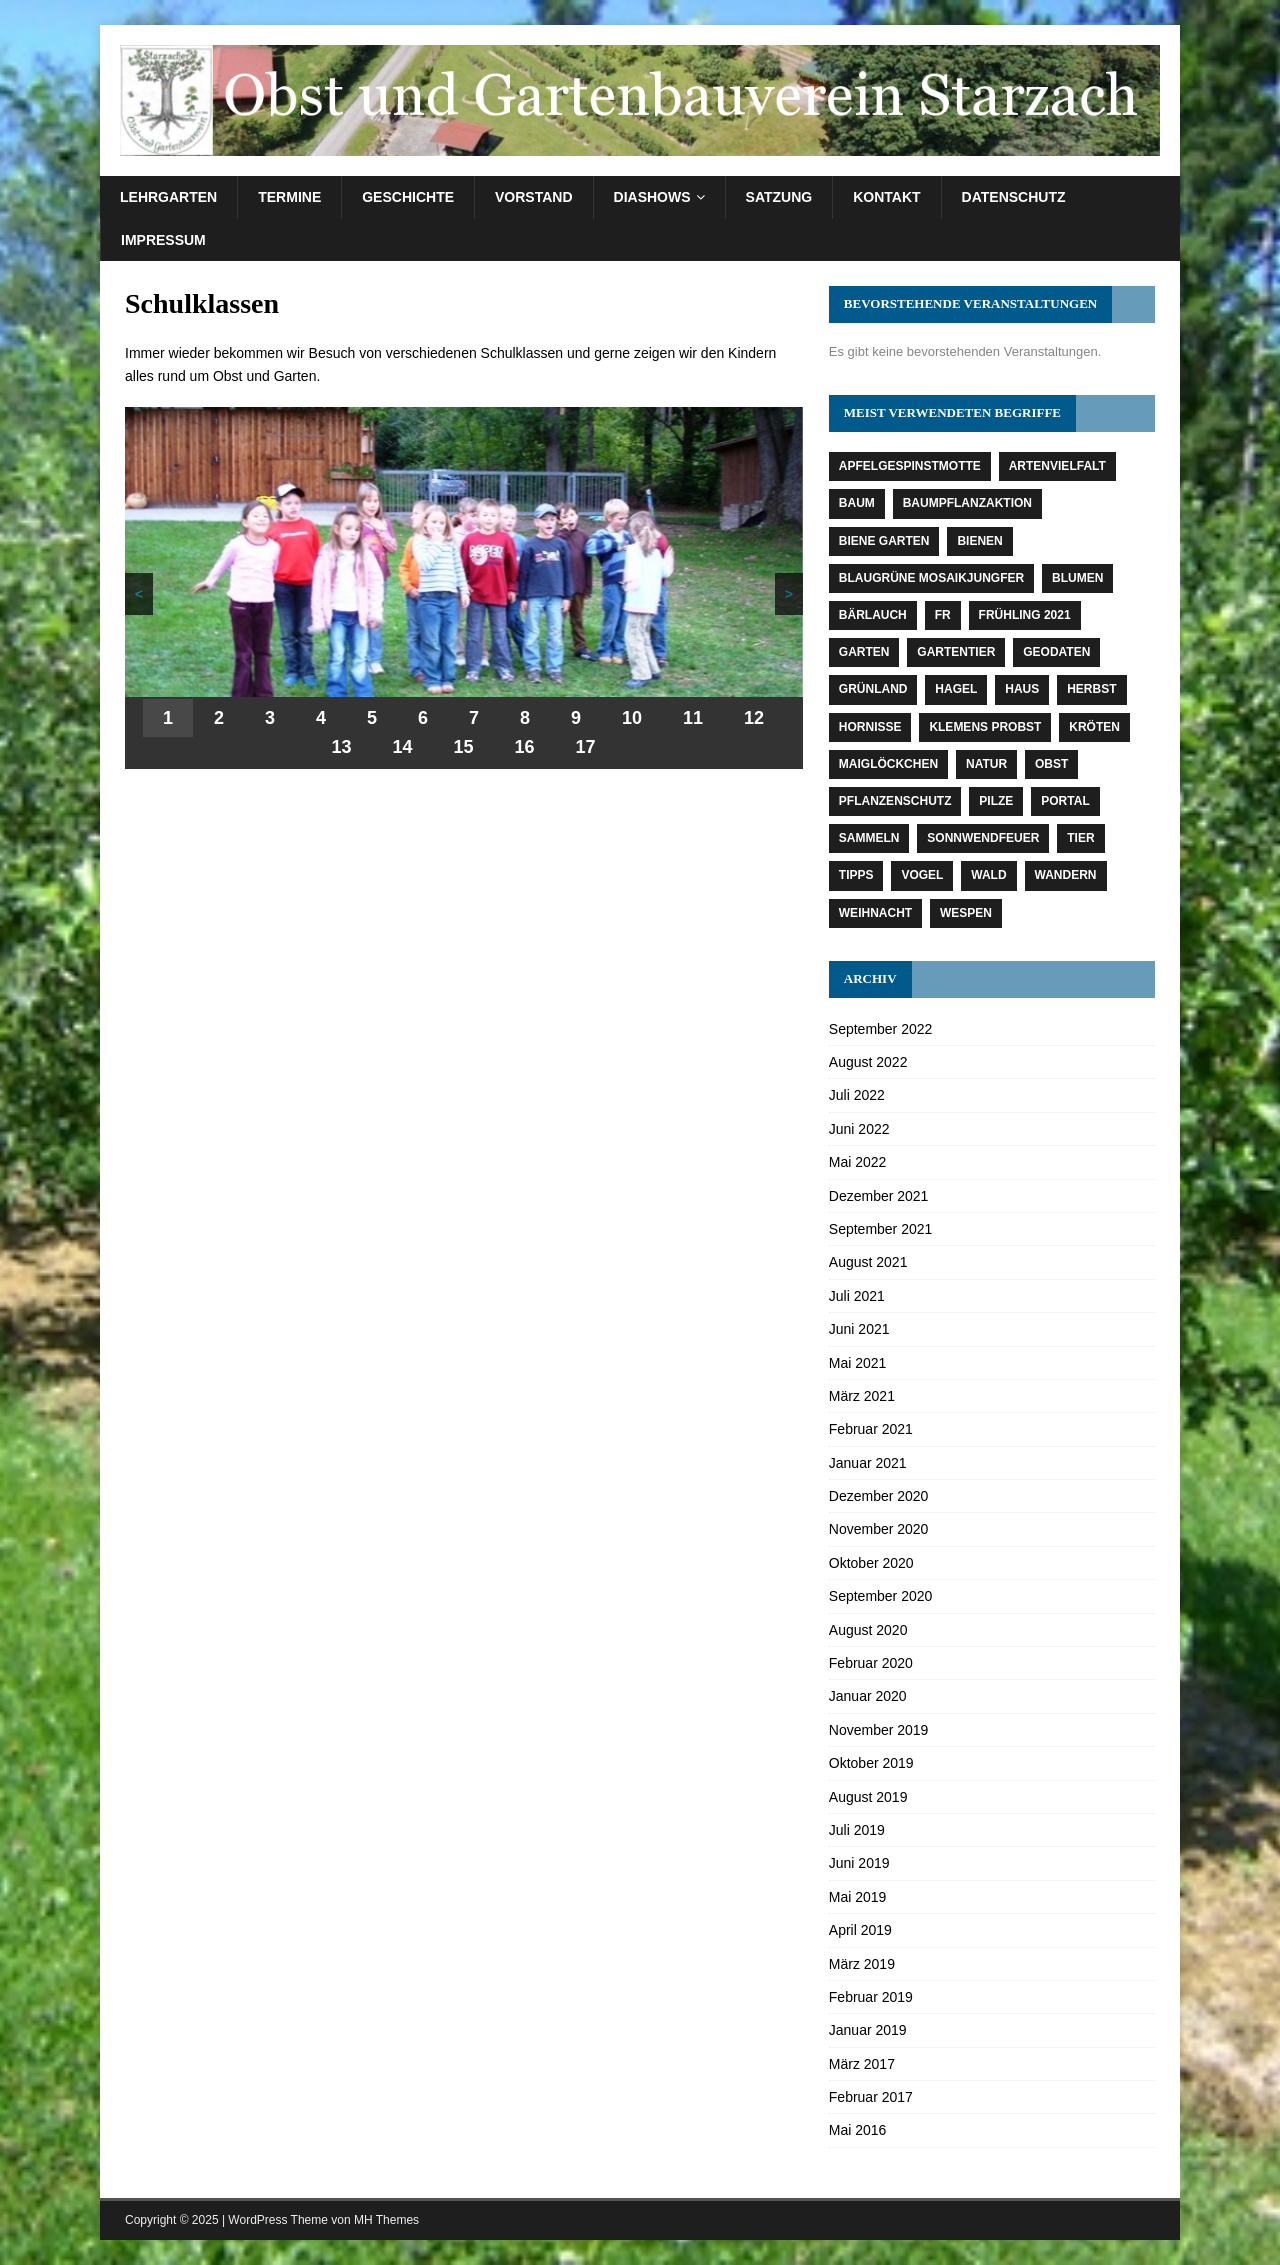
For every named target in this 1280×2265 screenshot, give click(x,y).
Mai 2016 (858, 2130)
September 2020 (881, 1596)
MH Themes (386, 2220)
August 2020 (868, 1630)
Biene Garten (884, 541)
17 (586, 747)
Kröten (1094, 727)
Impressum (163, 240)
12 (754, 718)
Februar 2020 (871, 1663)
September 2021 (881, 1229)
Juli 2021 (857, 1296)
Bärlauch (873, 615)
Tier (1080, 838)
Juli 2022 (857, 1095)
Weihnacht (875, 913)
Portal (1065, 801)
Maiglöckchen (888, 764)
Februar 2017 (871, 2097)
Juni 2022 (859, 1129)
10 (632, 718)
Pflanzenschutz (895, 801)
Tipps (856, 875)
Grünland (873, 689)
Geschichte (408, 197)
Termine (289, 197)
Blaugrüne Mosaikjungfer (931, 578)
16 (525, 747)
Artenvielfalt (1057, 466)
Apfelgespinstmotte (910, 466)
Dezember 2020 (879, 1496)
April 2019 (860, 1930)
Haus (1022, 689)
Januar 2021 (868, 1463)
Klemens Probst (985, 727)
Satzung (779, 197)
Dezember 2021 (879, 1196)
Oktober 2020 (871, 1563)
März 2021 (862, 1396)
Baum (857, 503)
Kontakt (886, 197)
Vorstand (534, 197)
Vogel (922, 875)
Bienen (979, 541)
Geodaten (1056, 652)
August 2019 (868, 1797)
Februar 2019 (871, 1997)
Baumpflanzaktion (967, 503)
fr (943, 615)
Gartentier (956, 652)
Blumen (1077, 578)
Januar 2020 (868, 1696)
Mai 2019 (858, 1897)
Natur (986, 764)
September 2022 (881, 1029)
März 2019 (862, 1964)
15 (464, 747)
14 (402, 747)
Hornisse (870, 727)
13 (341, 747)
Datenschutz (1014, 197)
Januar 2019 (868, 2030)
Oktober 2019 (871, 1763)
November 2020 (879, 1529)
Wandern (1066, 875)
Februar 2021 (871, 1429)
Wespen (966, 913)
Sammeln (869, 838)
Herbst (1091, 689)
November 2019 (879, 1730)
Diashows (652, 197)
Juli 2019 (857, 1830)
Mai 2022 (858, 1162)
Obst (1051, 764)
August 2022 (868, 1062)
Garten (864, 652)
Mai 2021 (858, 1363)
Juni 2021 (859, 1329)
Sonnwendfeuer (983, 838)
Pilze (996, 801)
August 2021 (868, 1262)
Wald (988, 875)
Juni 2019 (859, 1863)
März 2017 (862, 2064)
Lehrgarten (168, 197)
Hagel (956, 689)
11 (693, 718)
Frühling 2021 (1025, 615)
